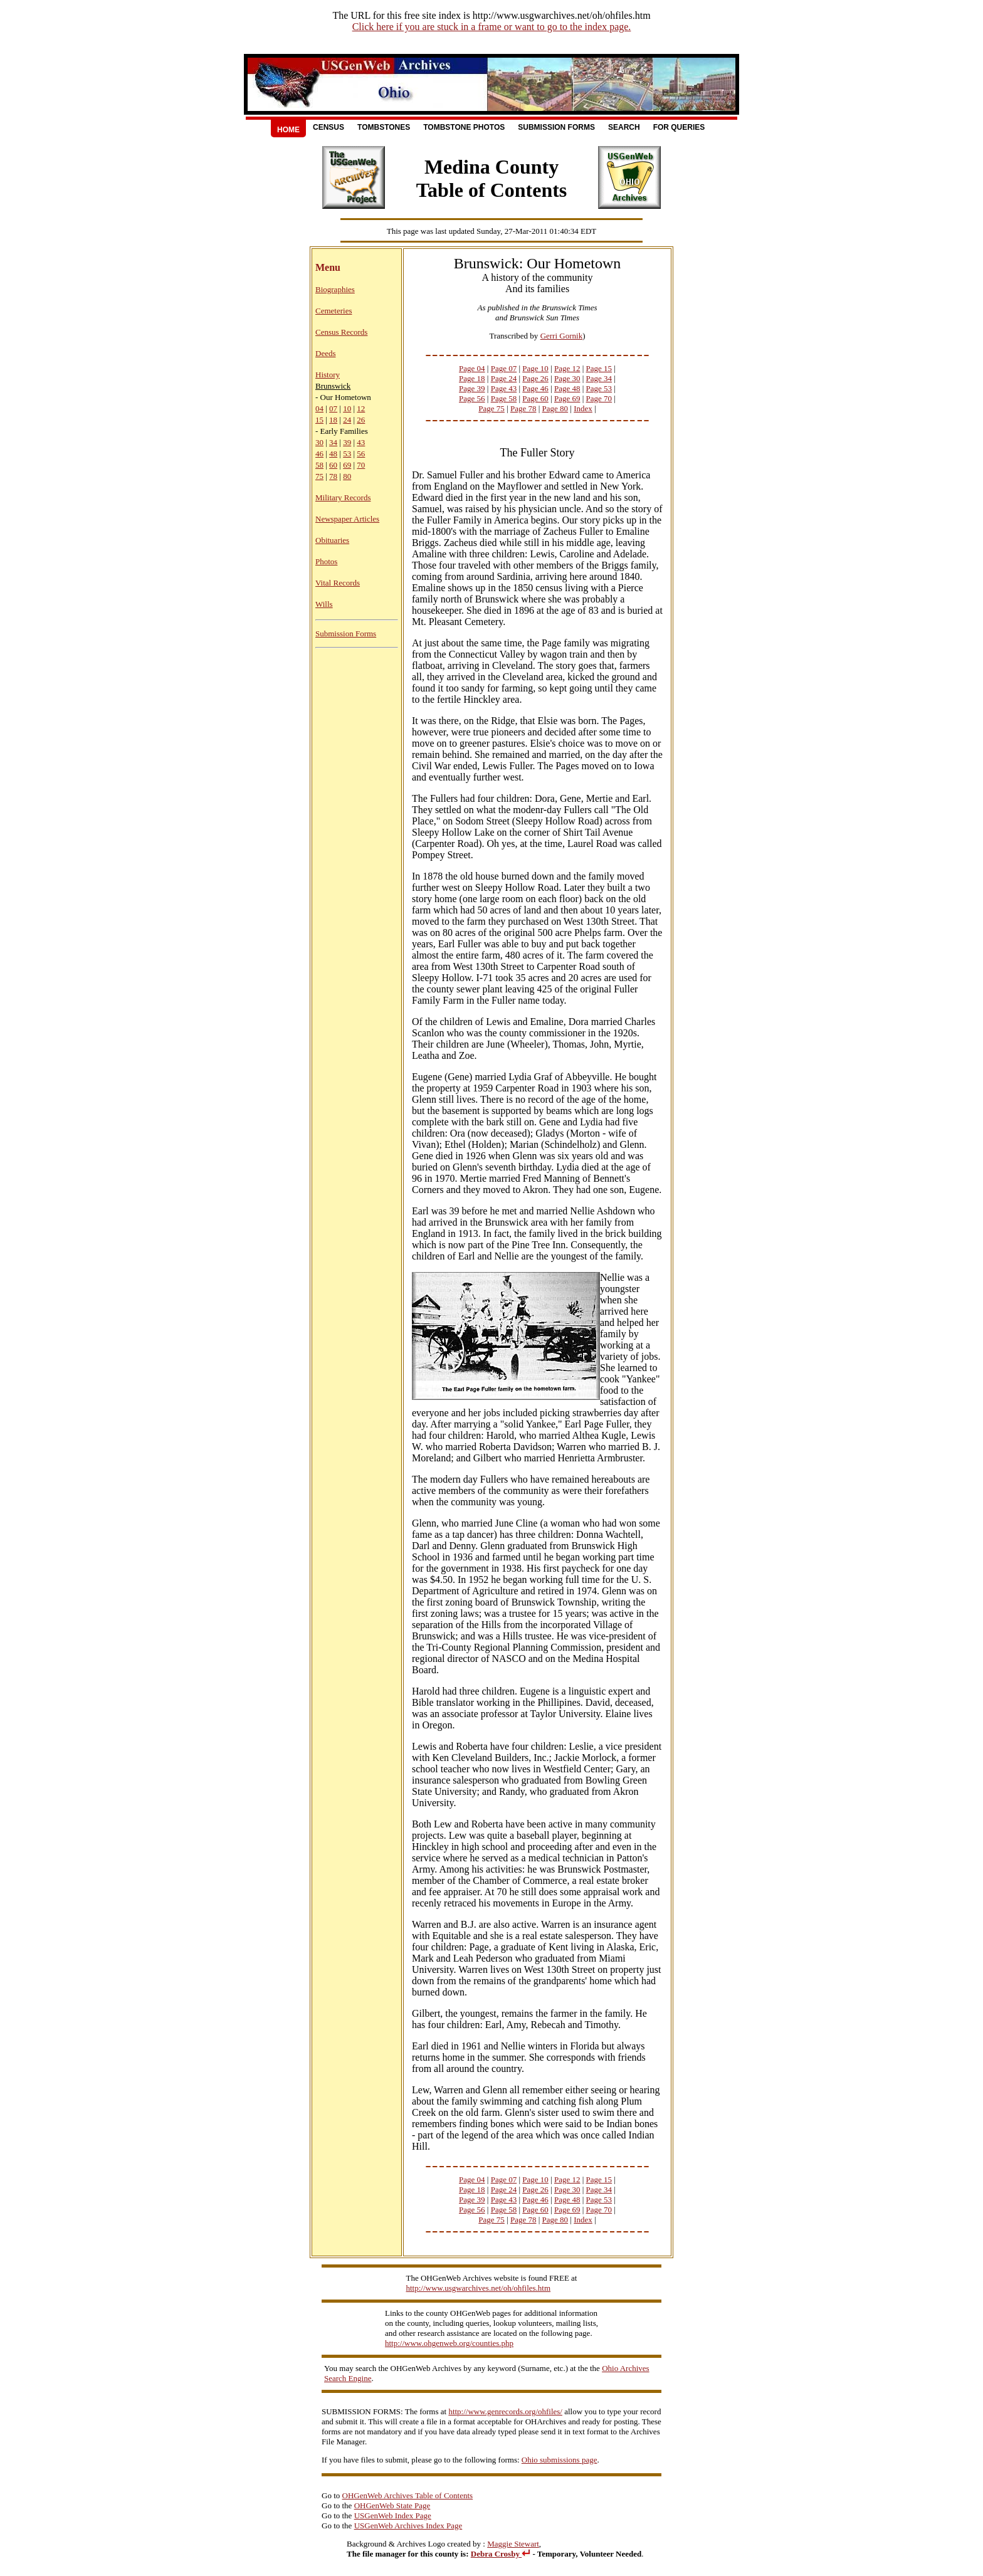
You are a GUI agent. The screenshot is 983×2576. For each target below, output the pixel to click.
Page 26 (535, 378)
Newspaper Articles (347, 518)
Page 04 (472, 368)
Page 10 (535, 368)
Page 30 (567, 378)
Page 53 (599, 388)
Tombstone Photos (464, 127)
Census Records (341, 332)
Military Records (343, 497)
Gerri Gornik (561, 335)
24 (347, 419)
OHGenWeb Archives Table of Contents (407, 2495)
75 (319, 476)
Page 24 (504, 378)
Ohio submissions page (559, 2459)
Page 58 (504, 398)
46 (319, 453)
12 (361, 408)
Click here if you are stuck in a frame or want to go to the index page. (491, 26)
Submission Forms (556, 127)
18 (333, 419)
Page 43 (504, 388)
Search (624, 127)
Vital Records (337, 582)
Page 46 (535, 388)
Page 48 (567, 388)
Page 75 (491, 408)
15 (319, 419)
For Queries (679, 127)
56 (361, 453)
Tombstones (383, 127)
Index (583, 408)
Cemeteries (333, 310)
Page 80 (555, 408)
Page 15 (599, 368)
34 (333, 442)
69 (347, 465)
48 (333, 453)
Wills (324, 604)
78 (333, 476)
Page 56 (472, 398)
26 (361, 419)
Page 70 (599, 398)
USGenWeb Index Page (392, 2515)
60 (333, 465)
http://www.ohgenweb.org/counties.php (449, 2343)
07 (333, 408)
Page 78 (523, 408)
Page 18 (472, 378)
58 (319, 465)
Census (328, 127)
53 (347, 453)
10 (347, 408)
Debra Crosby (500, 2553)
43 (361, 442)
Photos (326, 561)
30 (319, 442)
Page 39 (472, 388)
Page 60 (535, 398)
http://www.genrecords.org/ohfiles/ (505, 2411)
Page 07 (504, 368)
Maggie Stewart (513, 2543)
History (327, 374)
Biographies (335, 289)
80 (347, 476)
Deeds (325, 353)
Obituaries (332, 540)
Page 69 (567, 398)
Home (288, 129)
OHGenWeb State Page (392, 2505)
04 (319, 408)
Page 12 (567, 368)
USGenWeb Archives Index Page (408, 2525)
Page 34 (599, 378)
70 (361, 465)
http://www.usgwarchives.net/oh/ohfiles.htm (478, 2288)
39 (347, 442)
